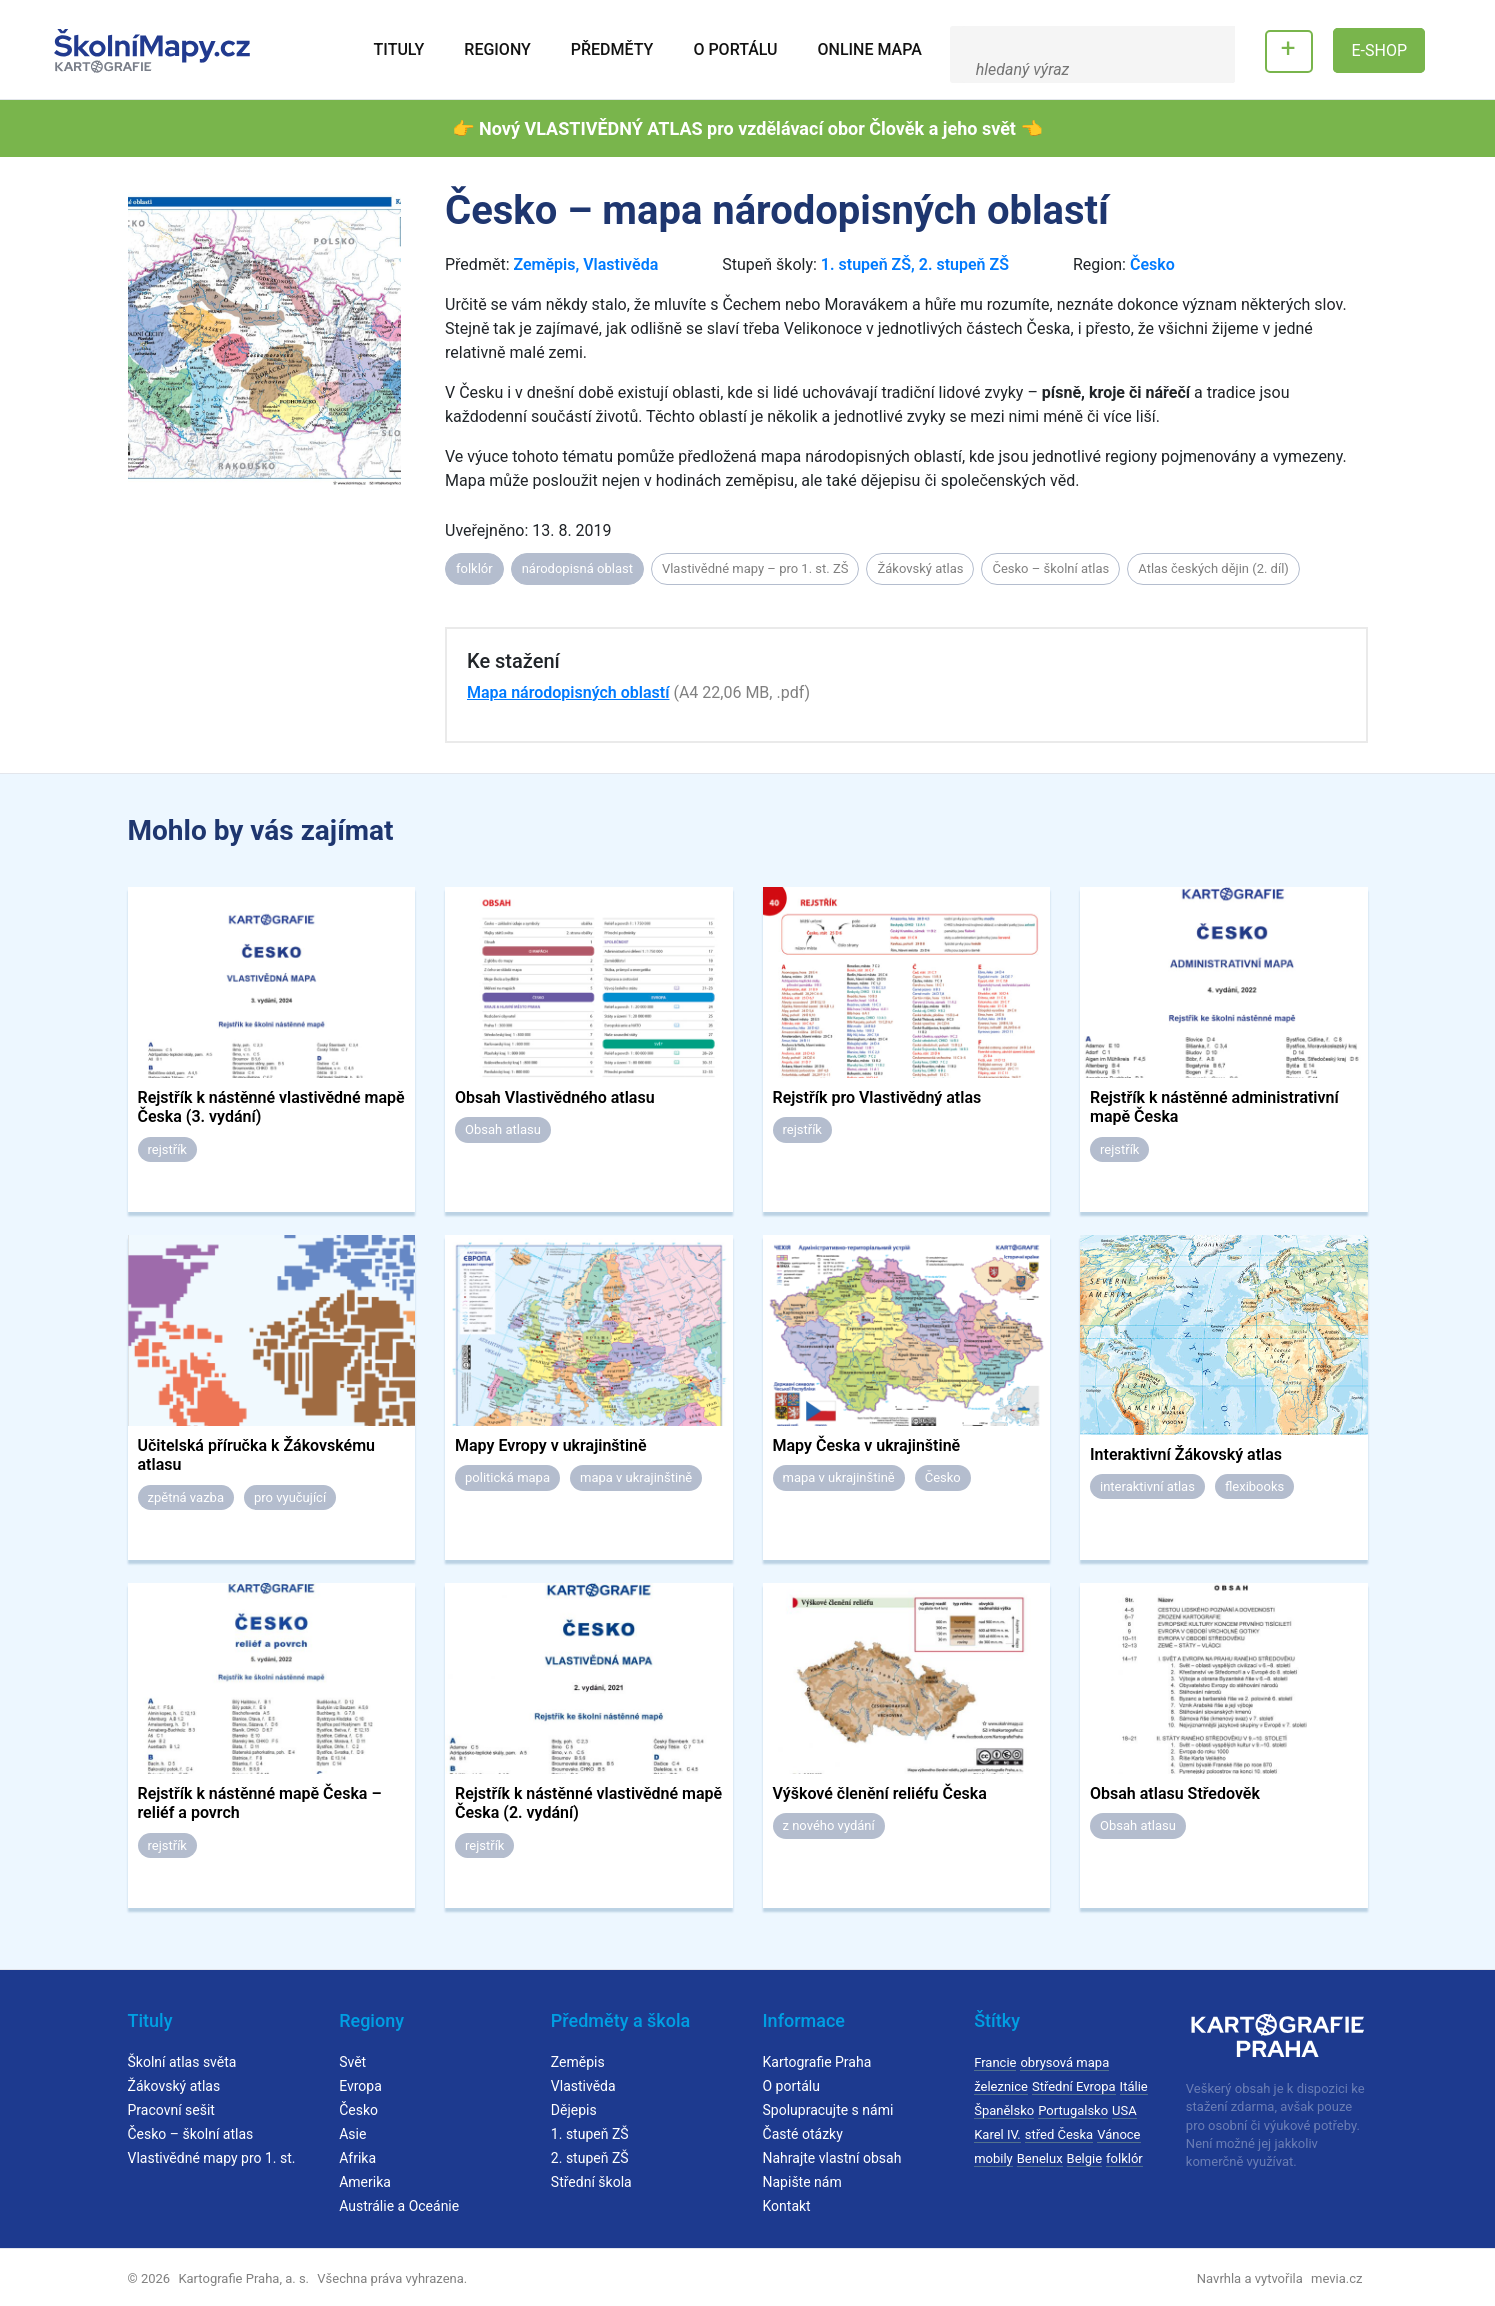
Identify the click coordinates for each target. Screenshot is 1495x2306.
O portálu (735, 49)
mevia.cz (1336, 2278)
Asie (352, 2134)
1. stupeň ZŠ (866, 264)
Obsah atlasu (503, 1129)
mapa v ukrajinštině (636, 1477)
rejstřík (167, 1149)
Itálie (1134, 2086)
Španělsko (1004, 2110)
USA (1124, 2110)
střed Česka (1059, 2134)
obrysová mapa (1064, 2062)
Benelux (1040, 2158)
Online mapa (870, 49)
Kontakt (787, 2206)
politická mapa (507, 1477)
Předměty (612, 49)
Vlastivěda (620, 264)
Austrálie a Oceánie (399, 2206)
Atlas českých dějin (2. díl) (1213, 568)
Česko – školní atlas (1050, 568)
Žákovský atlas (920, 568)
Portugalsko (1073, 2110)
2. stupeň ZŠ (964, 264)
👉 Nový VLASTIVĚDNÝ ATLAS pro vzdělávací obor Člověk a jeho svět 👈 (747, 128)
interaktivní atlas (1147, 1486)
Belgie (1085, 2158)
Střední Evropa (1074, 2086)
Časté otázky (803, 2134)
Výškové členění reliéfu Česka (880, 1793)
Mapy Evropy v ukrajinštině (551, 1445)
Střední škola (591, 2182)
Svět (352, 2062)
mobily (993, 2158)
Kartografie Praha (817, 2062)
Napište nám (802, 2182)
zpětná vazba (186, 1497)
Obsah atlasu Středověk (1175, 1793)
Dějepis (574, 2110)
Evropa (360, 2086)
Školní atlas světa (182, 2062)
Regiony (497, 49)
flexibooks (1254, 1486)
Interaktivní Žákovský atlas (1186, 1454)
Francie (995, 2062)
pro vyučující (290, 1497)
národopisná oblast (577, 568)
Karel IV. (997, 2134)
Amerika (365, 2182)
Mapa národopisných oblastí (568, 692)
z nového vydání (829, 1825)
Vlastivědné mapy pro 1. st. (212, 2158)
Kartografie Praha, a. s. (243, 2278)
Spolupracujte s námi (828, 2110)
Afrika (357, 2158)
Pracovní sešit (171, 2110)
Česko (1152, 264)
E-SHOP (1379, 50)
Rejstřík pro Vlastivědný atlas (877, 1097)
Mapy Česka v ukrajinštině (867, 1445)
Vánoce (1118, 2134)
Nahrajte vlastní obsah (832, 2158)
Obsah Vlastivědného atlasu (555, 1097)
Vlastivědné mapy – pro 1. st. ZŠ (755, 568)
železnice (1001, 2086)
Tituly (399, 49)
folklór (474, 568)
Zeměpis (544, 264)
